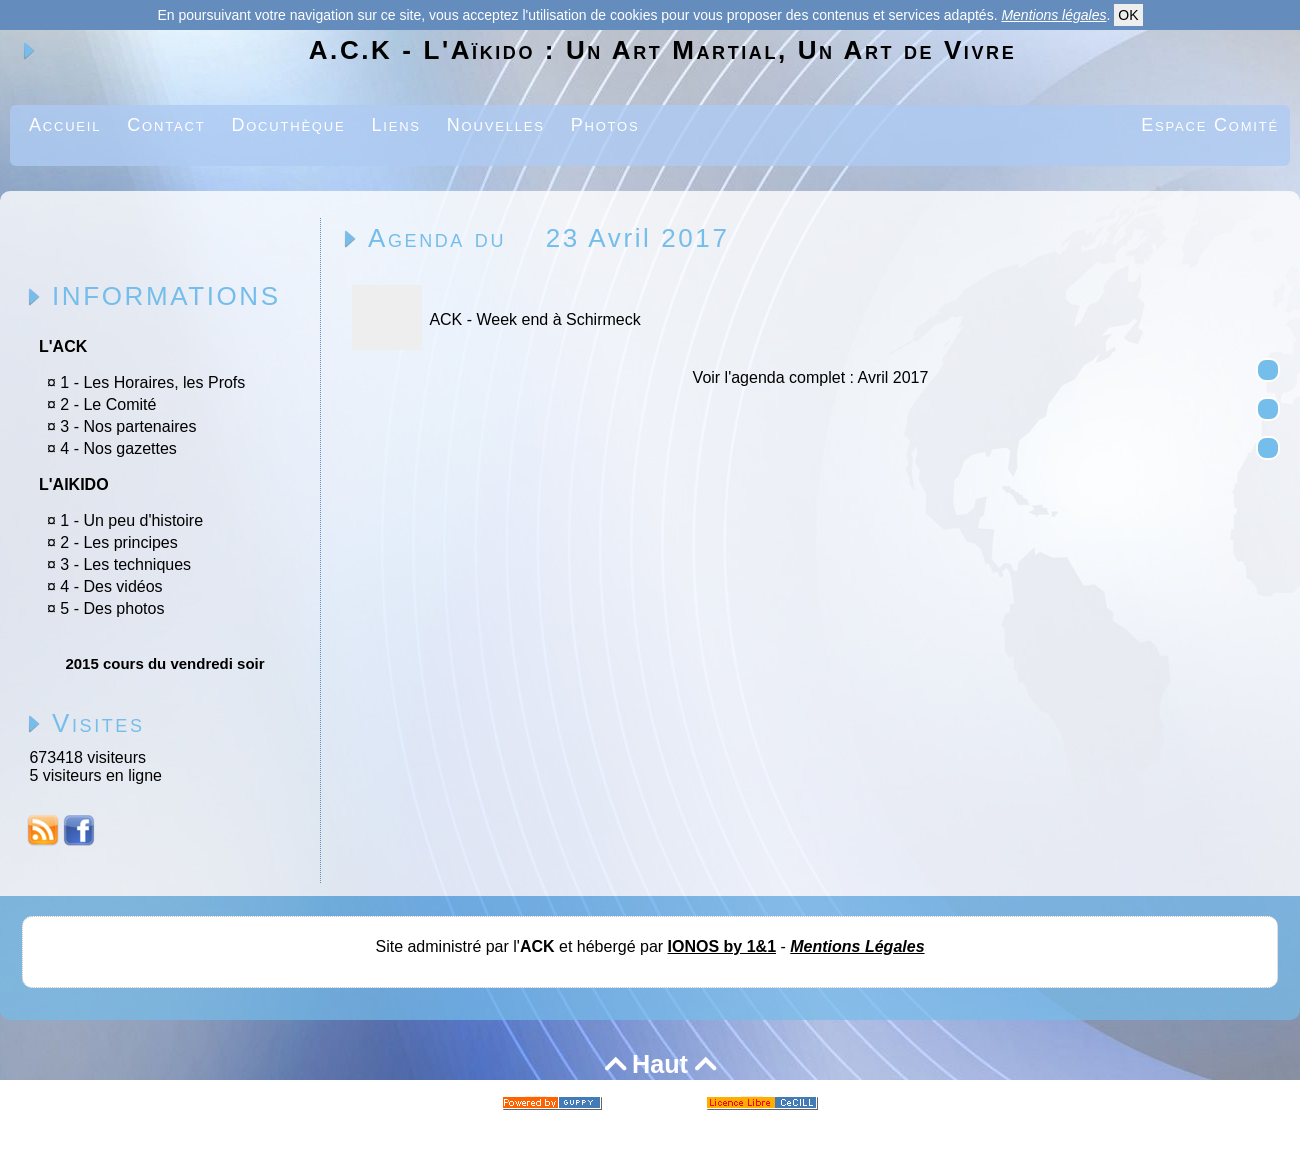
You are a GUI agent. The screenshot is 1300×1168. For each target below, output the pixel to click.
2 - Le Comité (108, 404)
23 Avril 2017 (638, 238)
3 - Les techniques (125, 564)
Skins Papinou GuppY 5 (591, 1125)
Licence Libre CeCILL (740, 1125)
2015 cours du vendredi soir (164, 663)
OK (1128, 15)
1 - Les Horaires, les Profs (152, 382)
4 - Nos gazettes (118, 448)
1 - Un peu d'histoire (131, 520)
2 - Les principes (118, 542)
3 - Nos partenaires (128, 426)
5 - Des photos (112, 608)
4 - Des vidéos (111, 586)
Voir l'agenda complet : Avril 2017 (811, 377)
